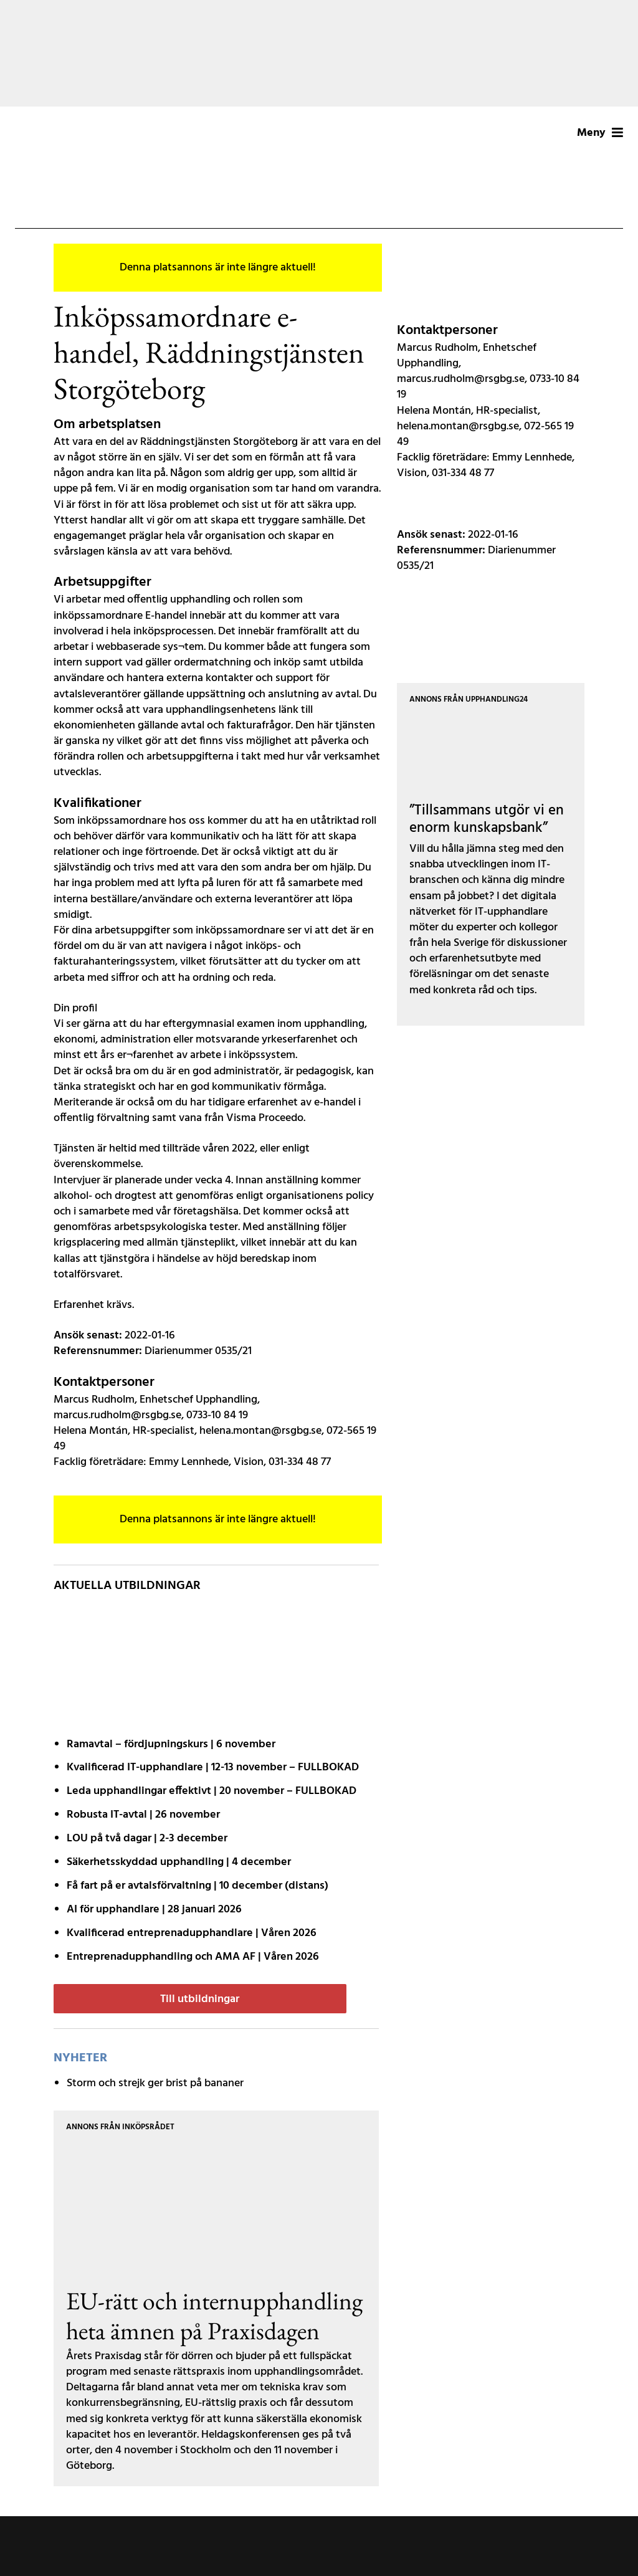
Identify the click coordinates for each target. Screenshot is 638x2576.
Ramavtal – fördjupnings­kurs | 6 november (171, 1744)
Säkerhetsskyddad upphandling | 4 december (179, 1862)
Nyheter (80, 2058)
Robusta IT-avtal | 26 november (143, 1815)
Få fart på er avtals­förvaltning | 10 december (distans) (197, 1886)
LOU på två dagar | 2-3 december (147, 1838)
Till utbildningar (199, 1999)
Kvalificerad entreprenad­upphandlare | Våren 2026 (192, 1933)
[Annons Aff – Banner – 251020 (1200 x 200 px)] (319, 53)
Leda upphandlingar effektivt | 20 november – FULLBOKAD (211, 1791)
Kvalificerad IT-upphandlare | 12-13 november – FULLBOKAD (213, 1767)
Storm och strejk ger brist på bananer (155, 2083)
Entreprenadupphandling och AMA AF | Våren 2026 (193, 1957)
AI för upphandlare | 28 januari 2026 (154, 1910)
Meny (600, 133)
